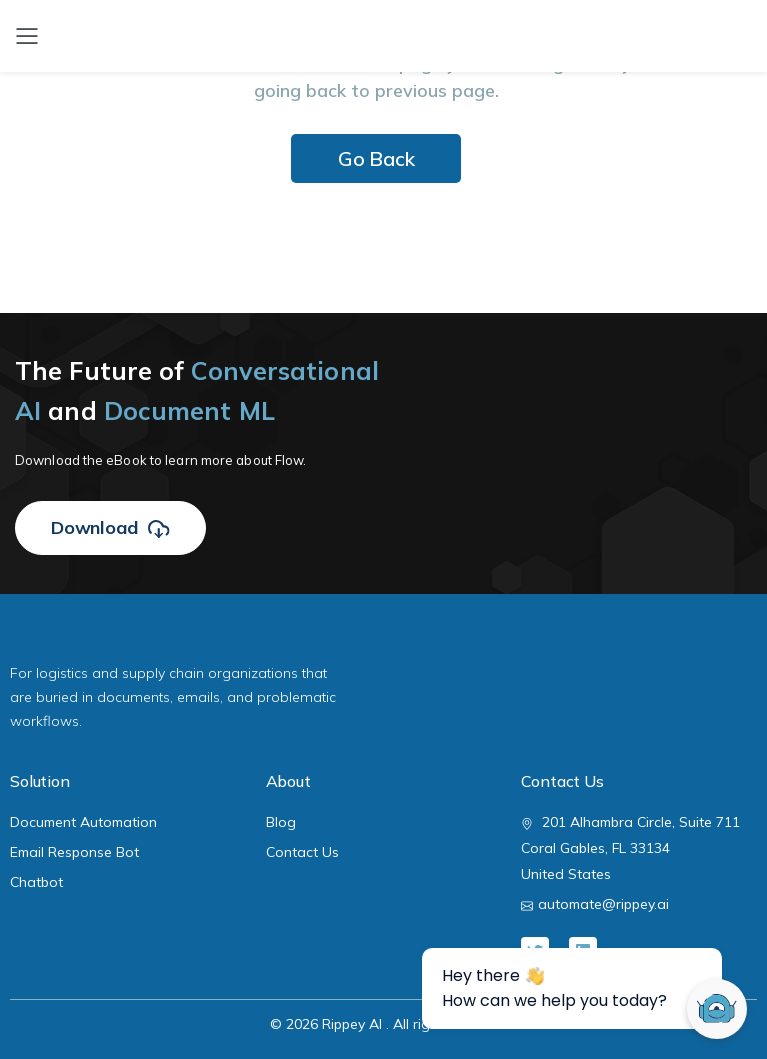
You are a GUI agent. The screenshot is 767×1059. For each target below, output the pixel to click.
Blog (281, 822)
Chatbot (36, 882)
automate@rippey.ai (603, 904)
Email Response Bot (74, 852)
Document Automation (83, 822)
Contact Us (302, 852)
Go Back (376, 158)
